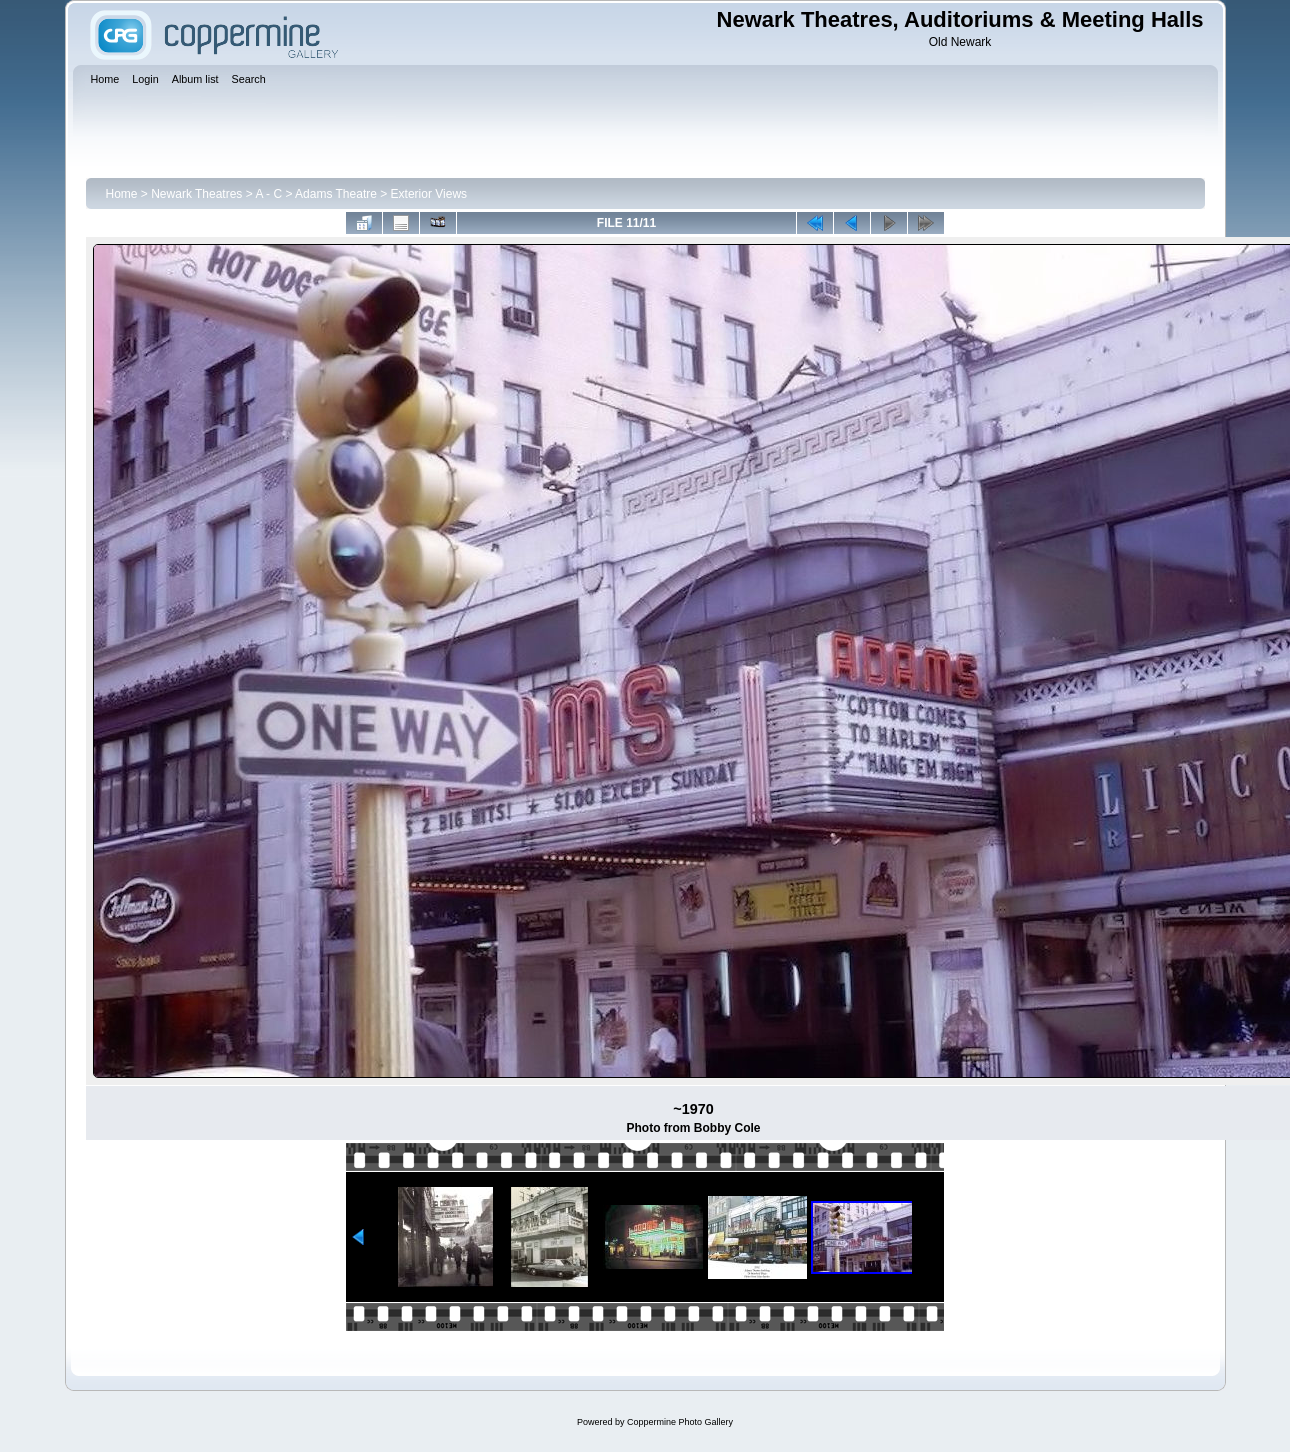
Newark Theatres (196, 194)
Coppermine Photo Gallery (680, 1422)
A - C (268, 194)
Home (122, 194)
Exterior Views (429, 194)
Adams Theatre (336, 194)
